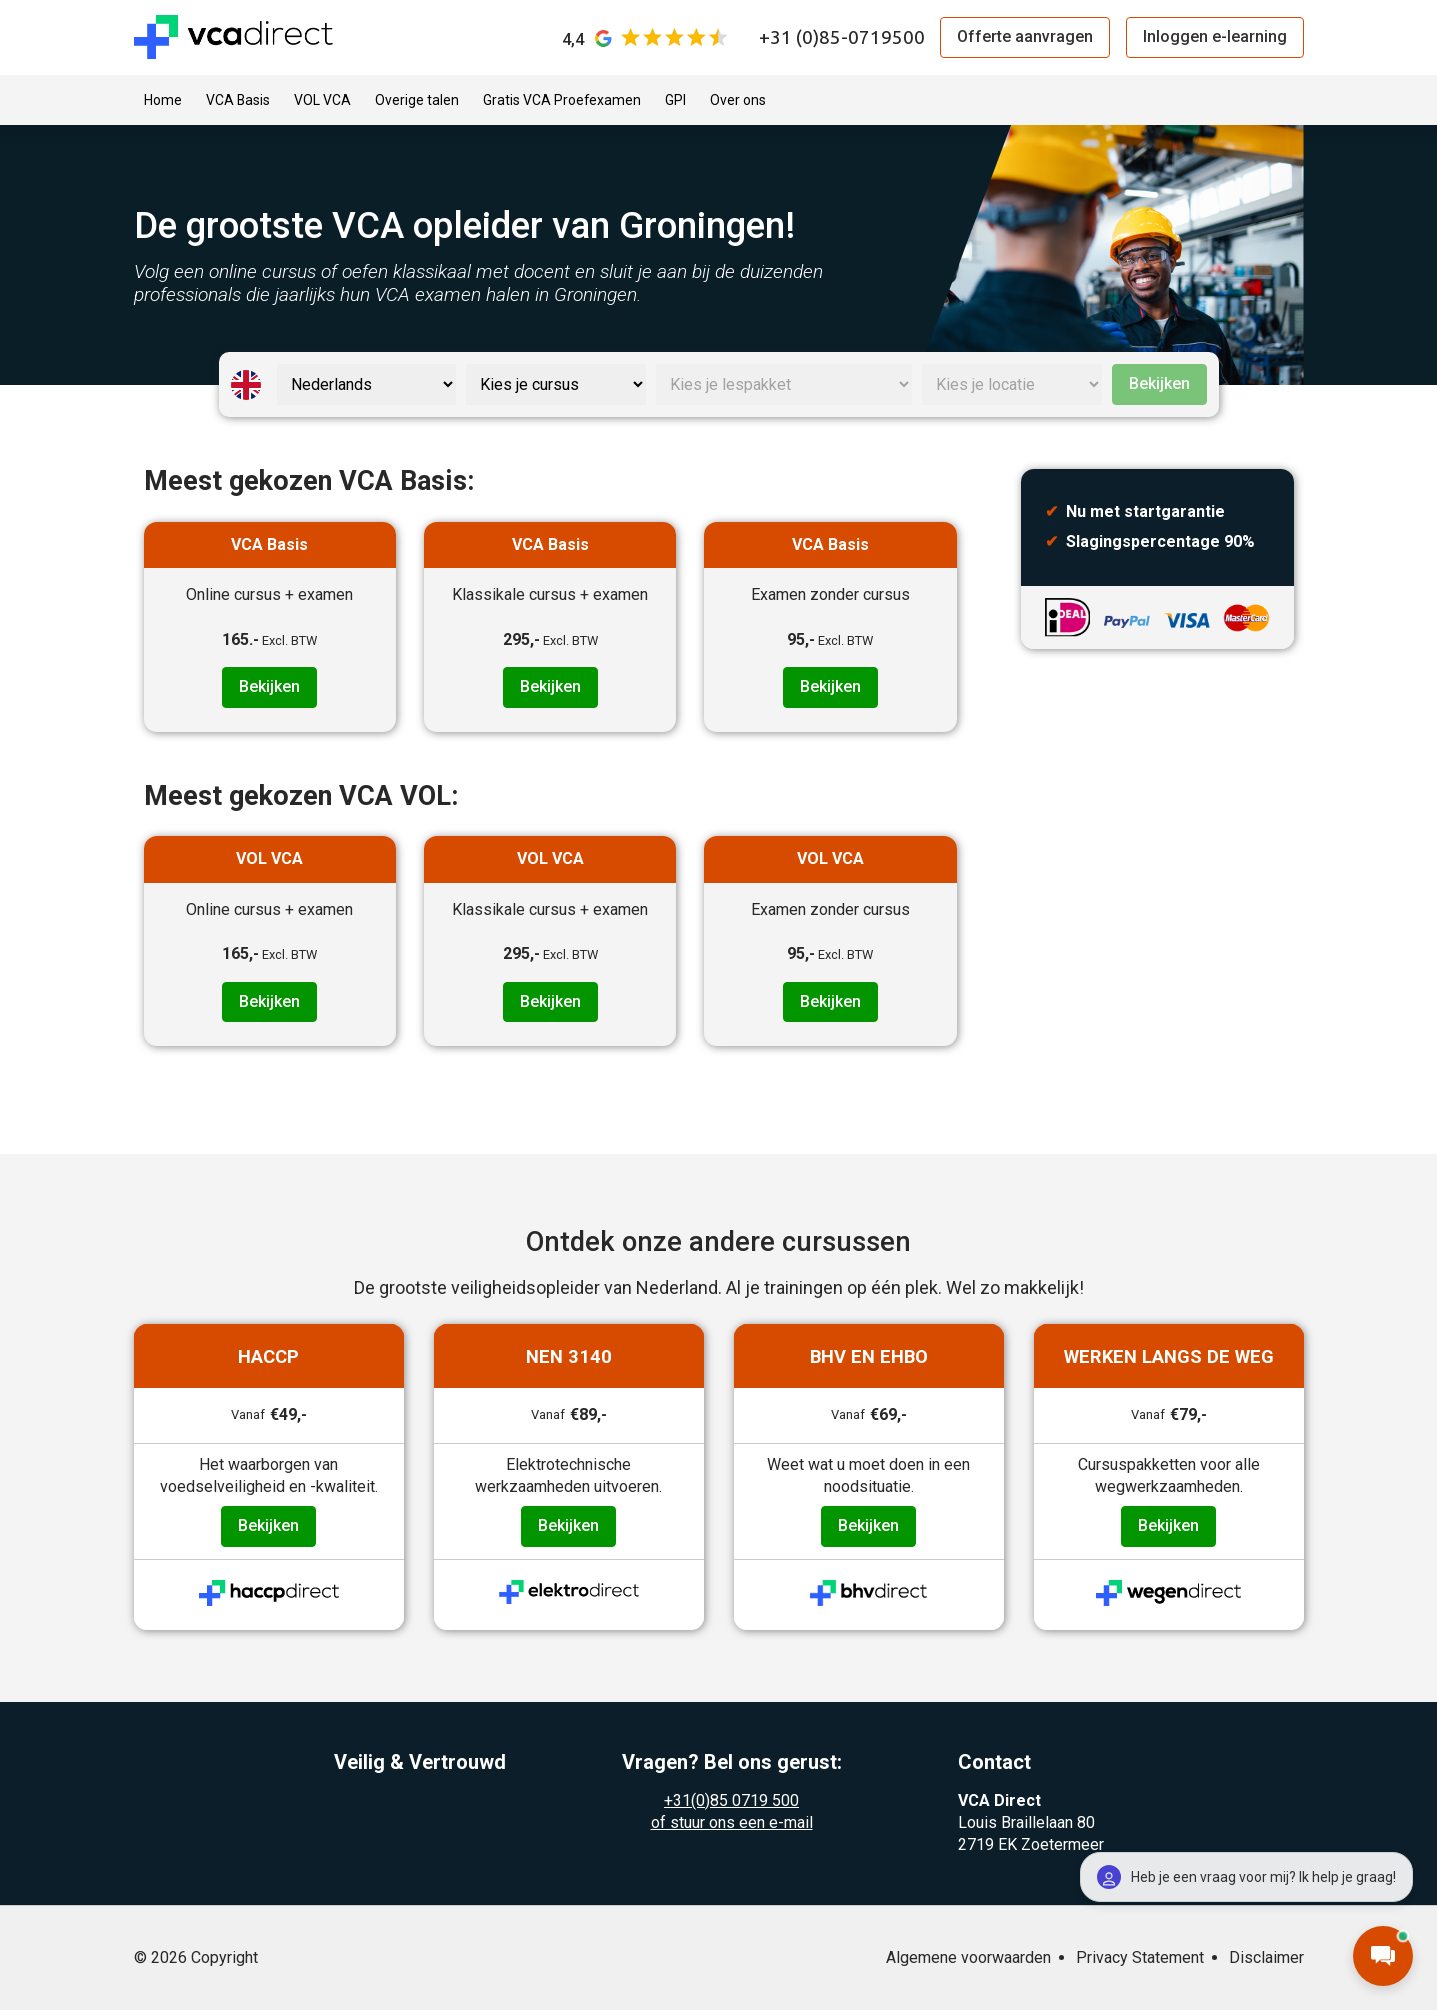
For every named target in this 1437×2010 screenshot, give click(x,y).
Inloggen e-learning (1215, 36)
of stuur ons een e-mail (732, 1822)
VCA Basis (238, 100)
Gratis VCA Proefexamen (562, 100)
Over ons (738, 100)
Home (163, 100)
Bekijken (1159, 383)
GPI (675, 100)
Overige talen (417, 100)
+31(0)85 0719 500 (731, 1800)
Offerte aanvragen (1025, 36)
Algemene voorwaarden (968, 1957)
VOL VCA (322, 100)
